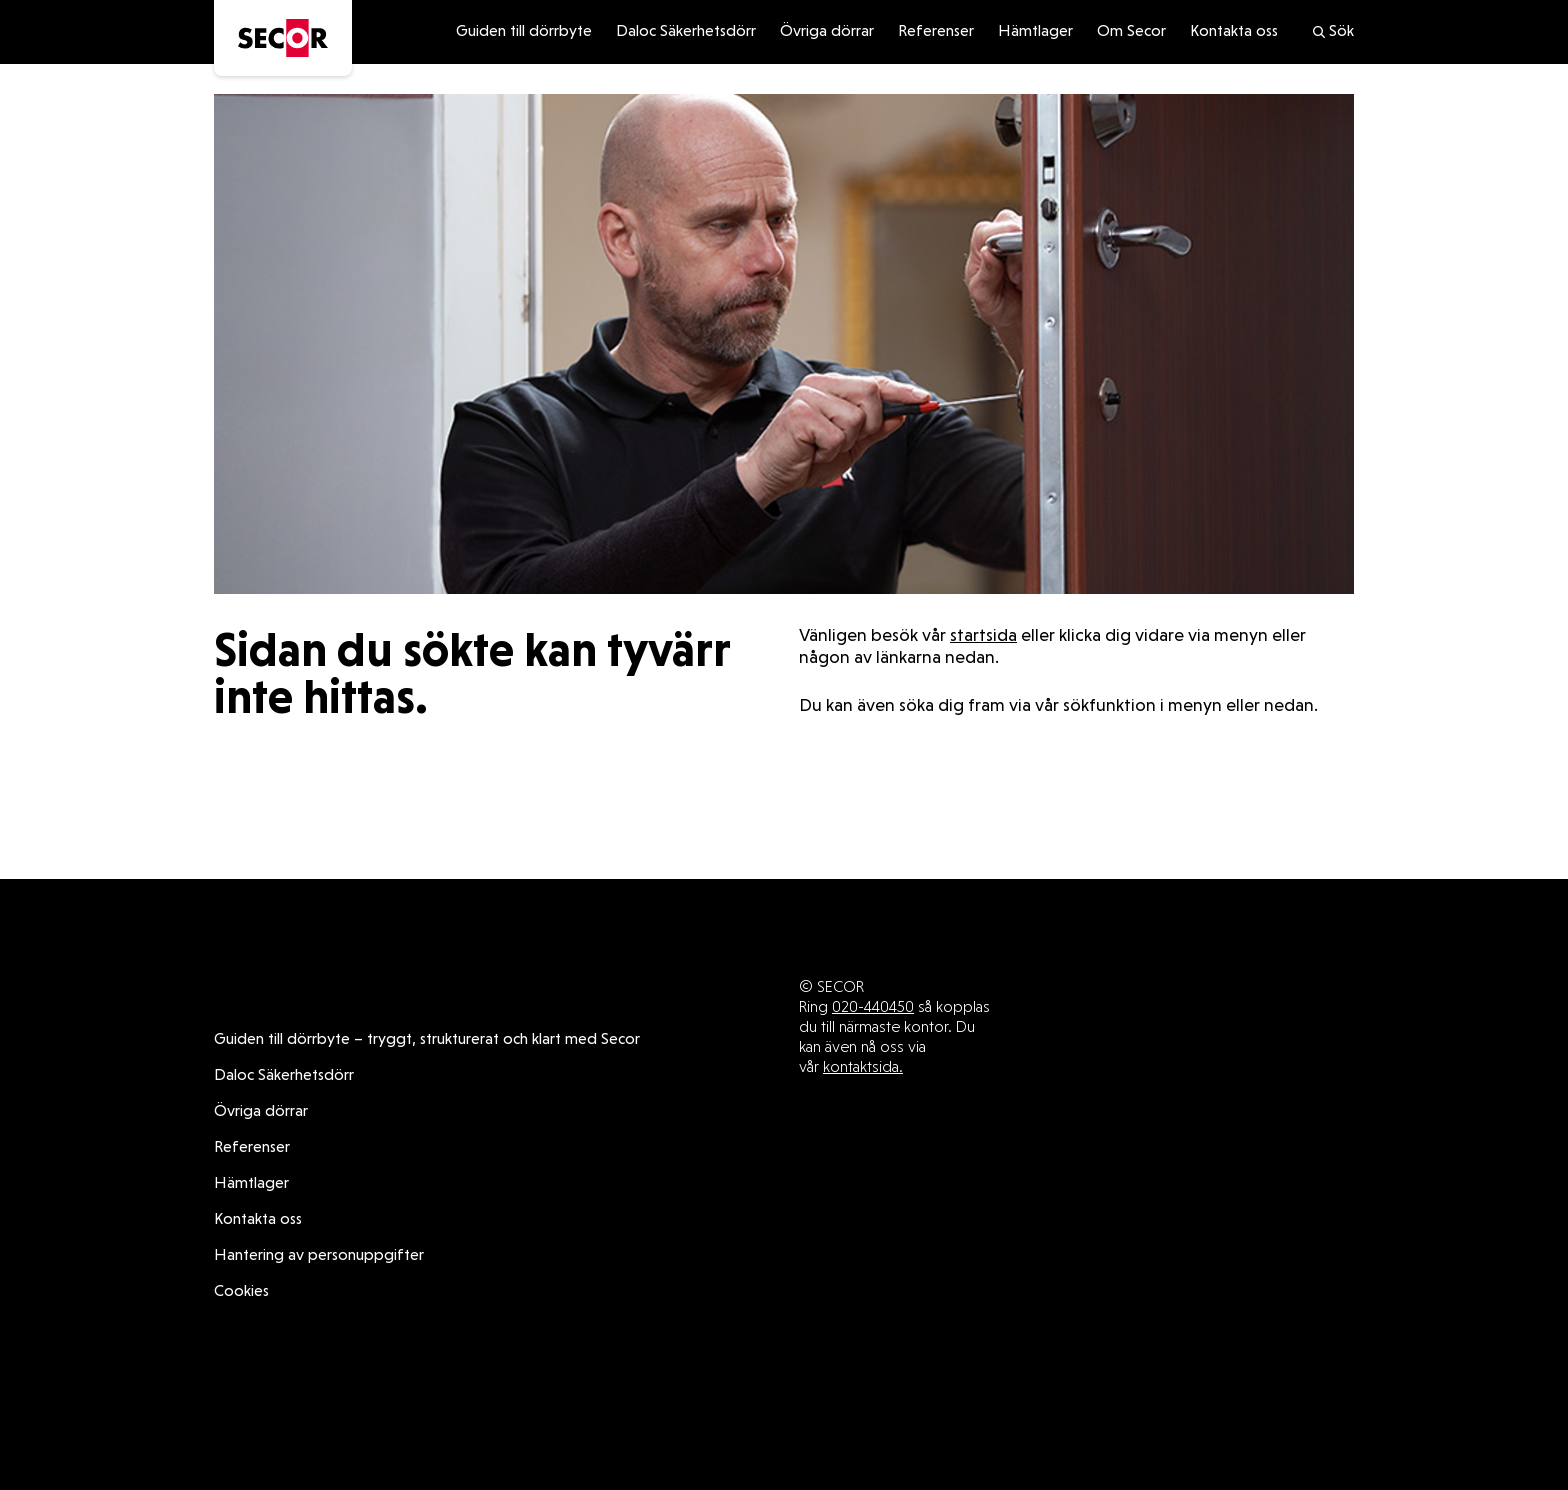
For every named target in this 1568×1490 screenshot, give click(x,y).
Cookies (241, 1292)
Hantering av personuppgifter (319, 1256)
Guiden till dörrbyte (524, 32)
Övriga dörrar (827, 32)
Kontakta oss (1234, 32)
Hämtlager (1035, 32)
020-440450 (873, 1006)
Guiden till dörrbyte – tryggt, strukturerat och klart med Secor (427, 1040)
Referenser (936, 32)
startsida (983, 636)
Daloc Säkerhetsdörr (686, 32)
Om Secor (1131, 32)
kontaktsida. (863, 1066)
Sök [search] (1332, 32)
